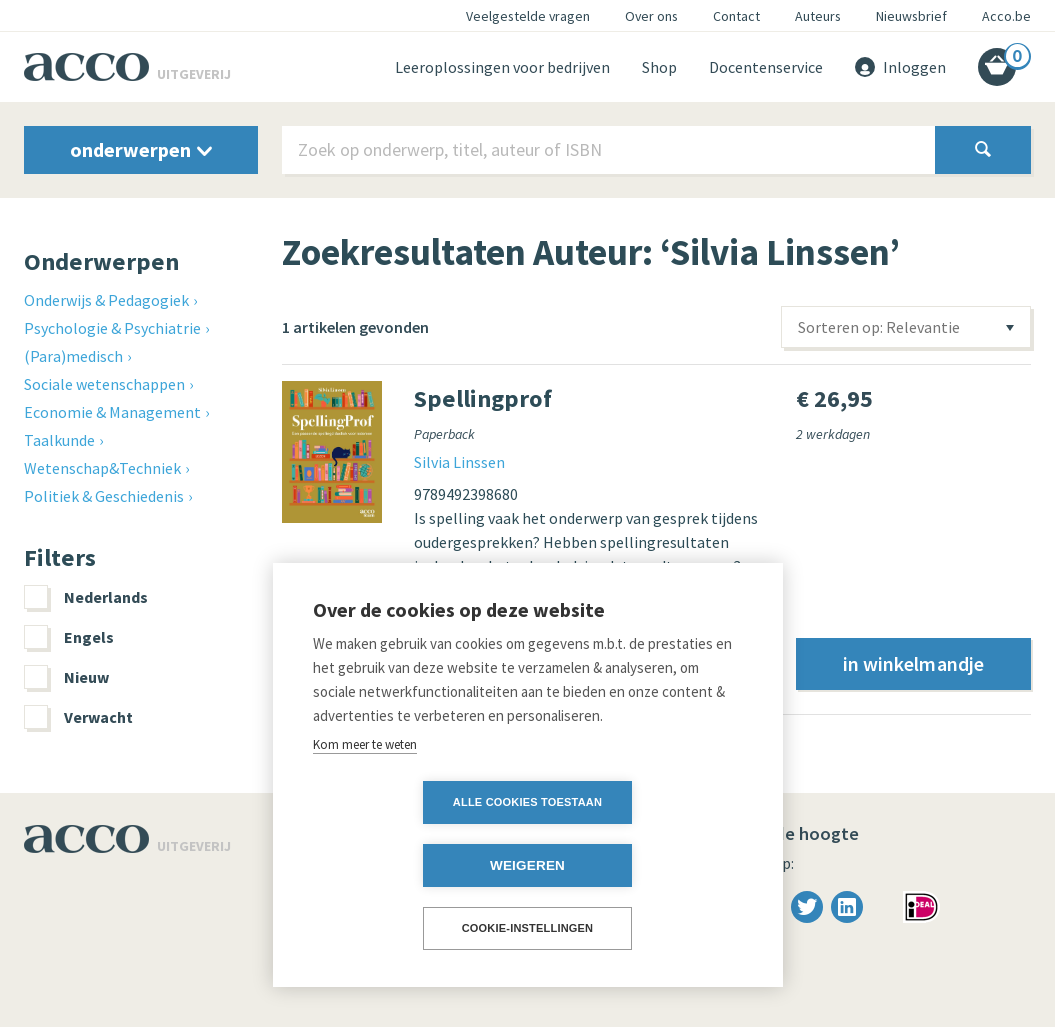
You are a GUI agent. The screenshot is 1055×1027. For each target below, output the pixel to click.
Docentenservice (766, 67)
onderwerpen (141, 149)
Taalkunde (59, 440)
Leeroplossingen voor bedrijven (502, 67)
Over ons (651, 16)
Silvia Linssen (459, 462)
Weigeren (642, 865)
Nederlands (86, 597)
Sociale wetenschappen (104, 384)
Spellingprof (483, 398)
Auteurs (818, 16)
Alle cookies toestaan (412, 865)
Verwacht (78, 717)
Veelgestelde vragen (528, 16)
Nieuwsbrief (911, 16)
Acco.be (1006, 16)
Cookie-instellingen (528, 928)
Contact (736, 16)
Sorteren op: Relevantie (879, 327)
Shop (659, 67)
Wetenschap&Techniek (102, 468)
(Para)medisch (73, 356)
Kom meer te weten (365, 807)
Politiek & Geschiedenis (104, 496)
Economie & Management (112, 412)
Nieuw (66, 677)
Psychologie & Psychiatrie (112, 328)
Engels (69, 637)
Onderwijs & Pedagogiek (106, 300)
